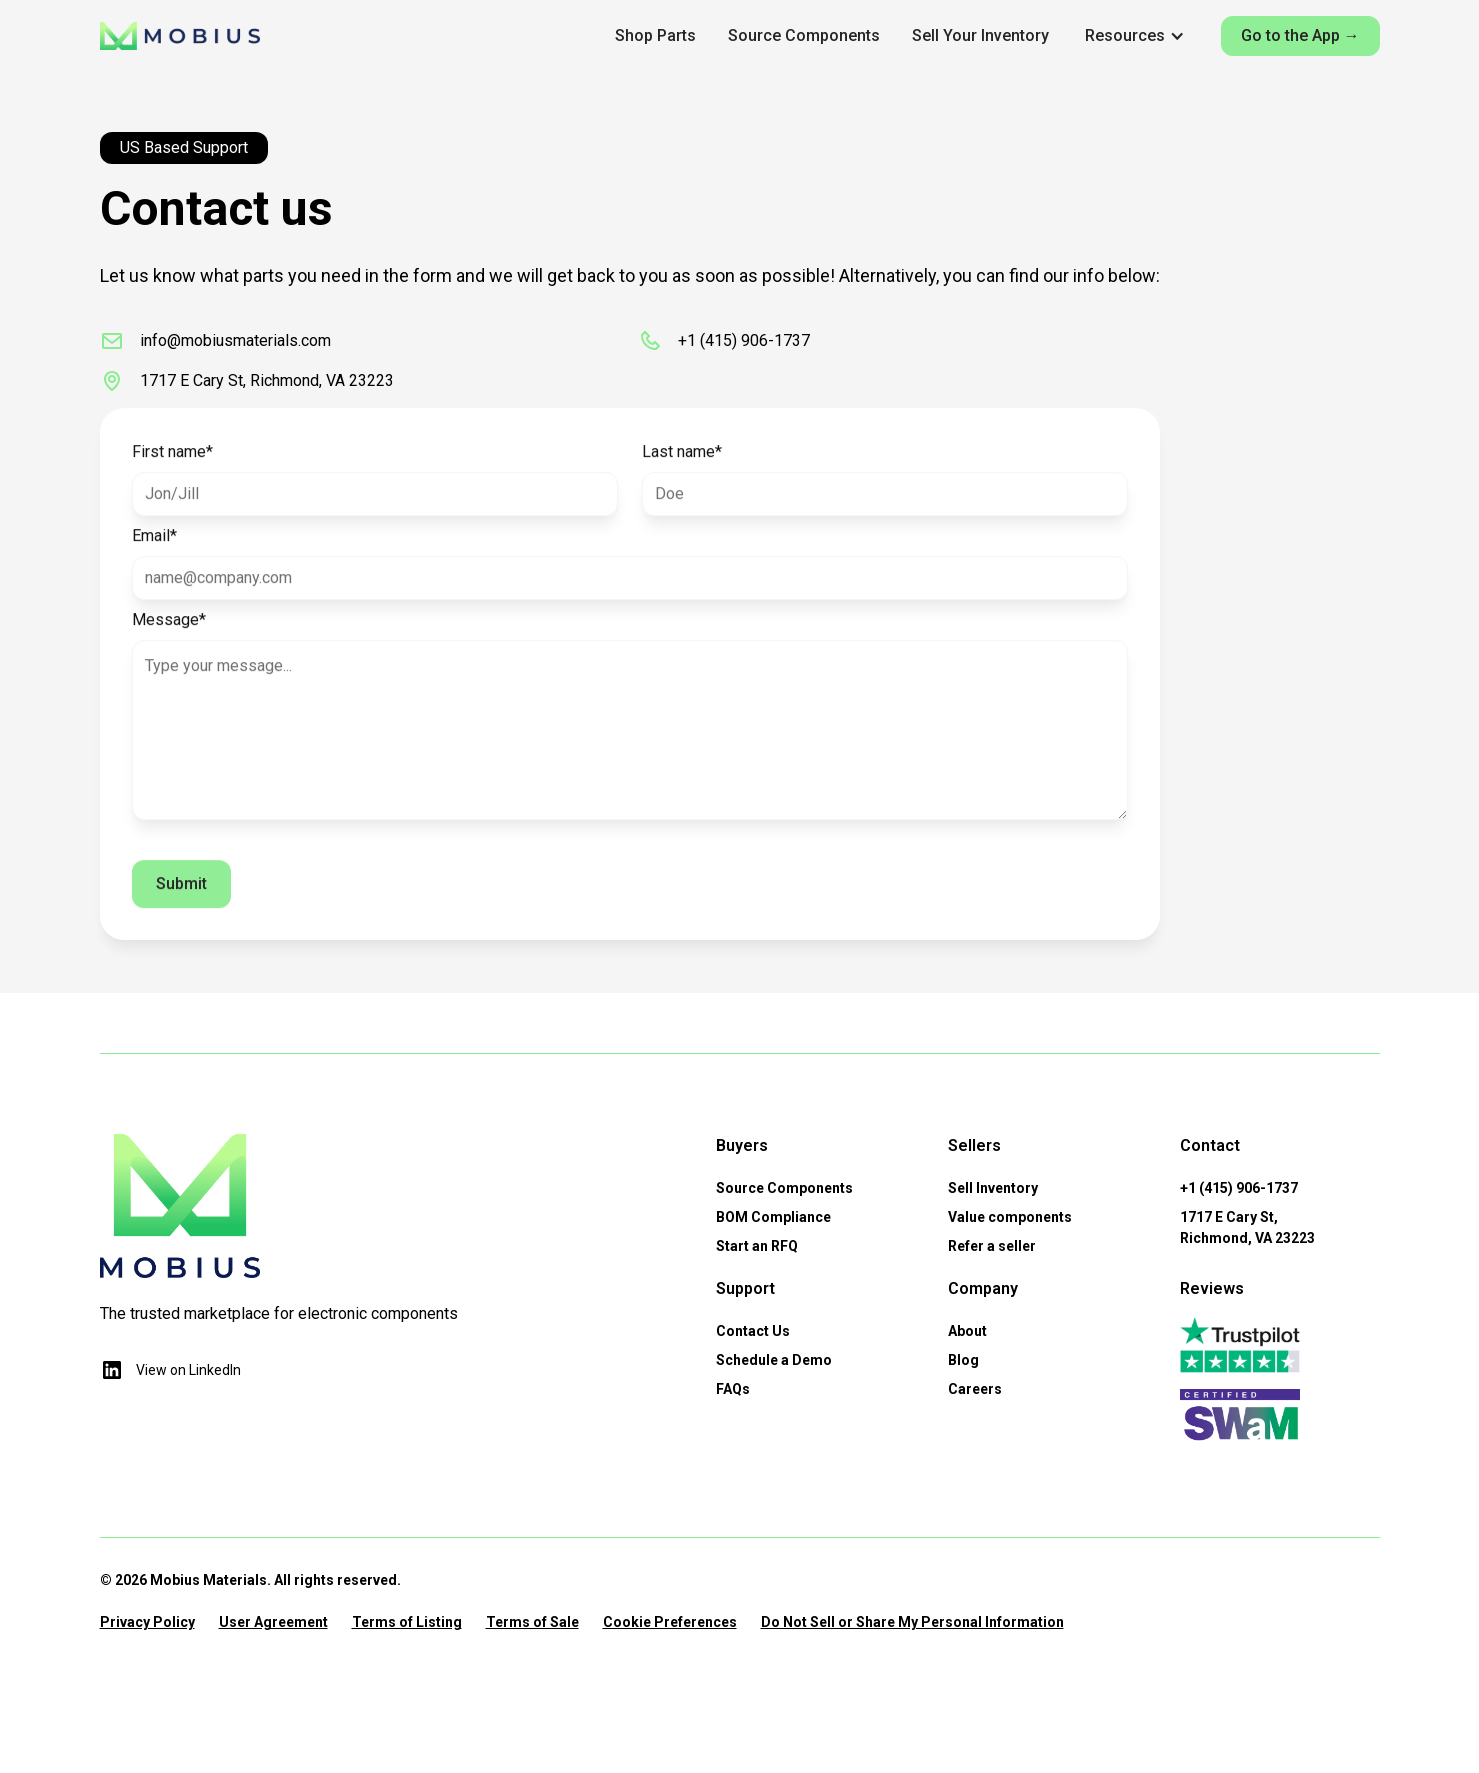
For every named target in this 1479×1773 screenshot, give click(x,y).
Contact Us (753, 1331)
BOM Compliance (773, 1217)
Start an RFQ (757, 1246)
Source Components (804, 35)
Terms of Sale (532, 1622)
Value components (1010, 1217)
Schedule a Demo (774, 1360)
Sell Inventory (993, 1188)
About (967, 1331)
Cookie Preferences (670, 1622)
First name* (172, 461)
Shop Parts (655, 35)
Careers (975, 1389)
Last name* (682, 461)
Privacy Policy (147, 1622)
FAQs (733, 1389)
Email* (154, 545)
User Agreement (273, 1622)
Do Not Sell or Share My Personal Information (912, 1622)
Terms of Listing (407, 1622)
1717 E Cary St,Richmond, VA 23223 (1247, 1227)
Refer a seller (992, 1246)
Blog (963, 1360)
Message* (169, 629)
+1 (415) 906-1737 (1239, 1188)
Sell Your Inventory (980, 35)
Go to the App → (1300, 35)
